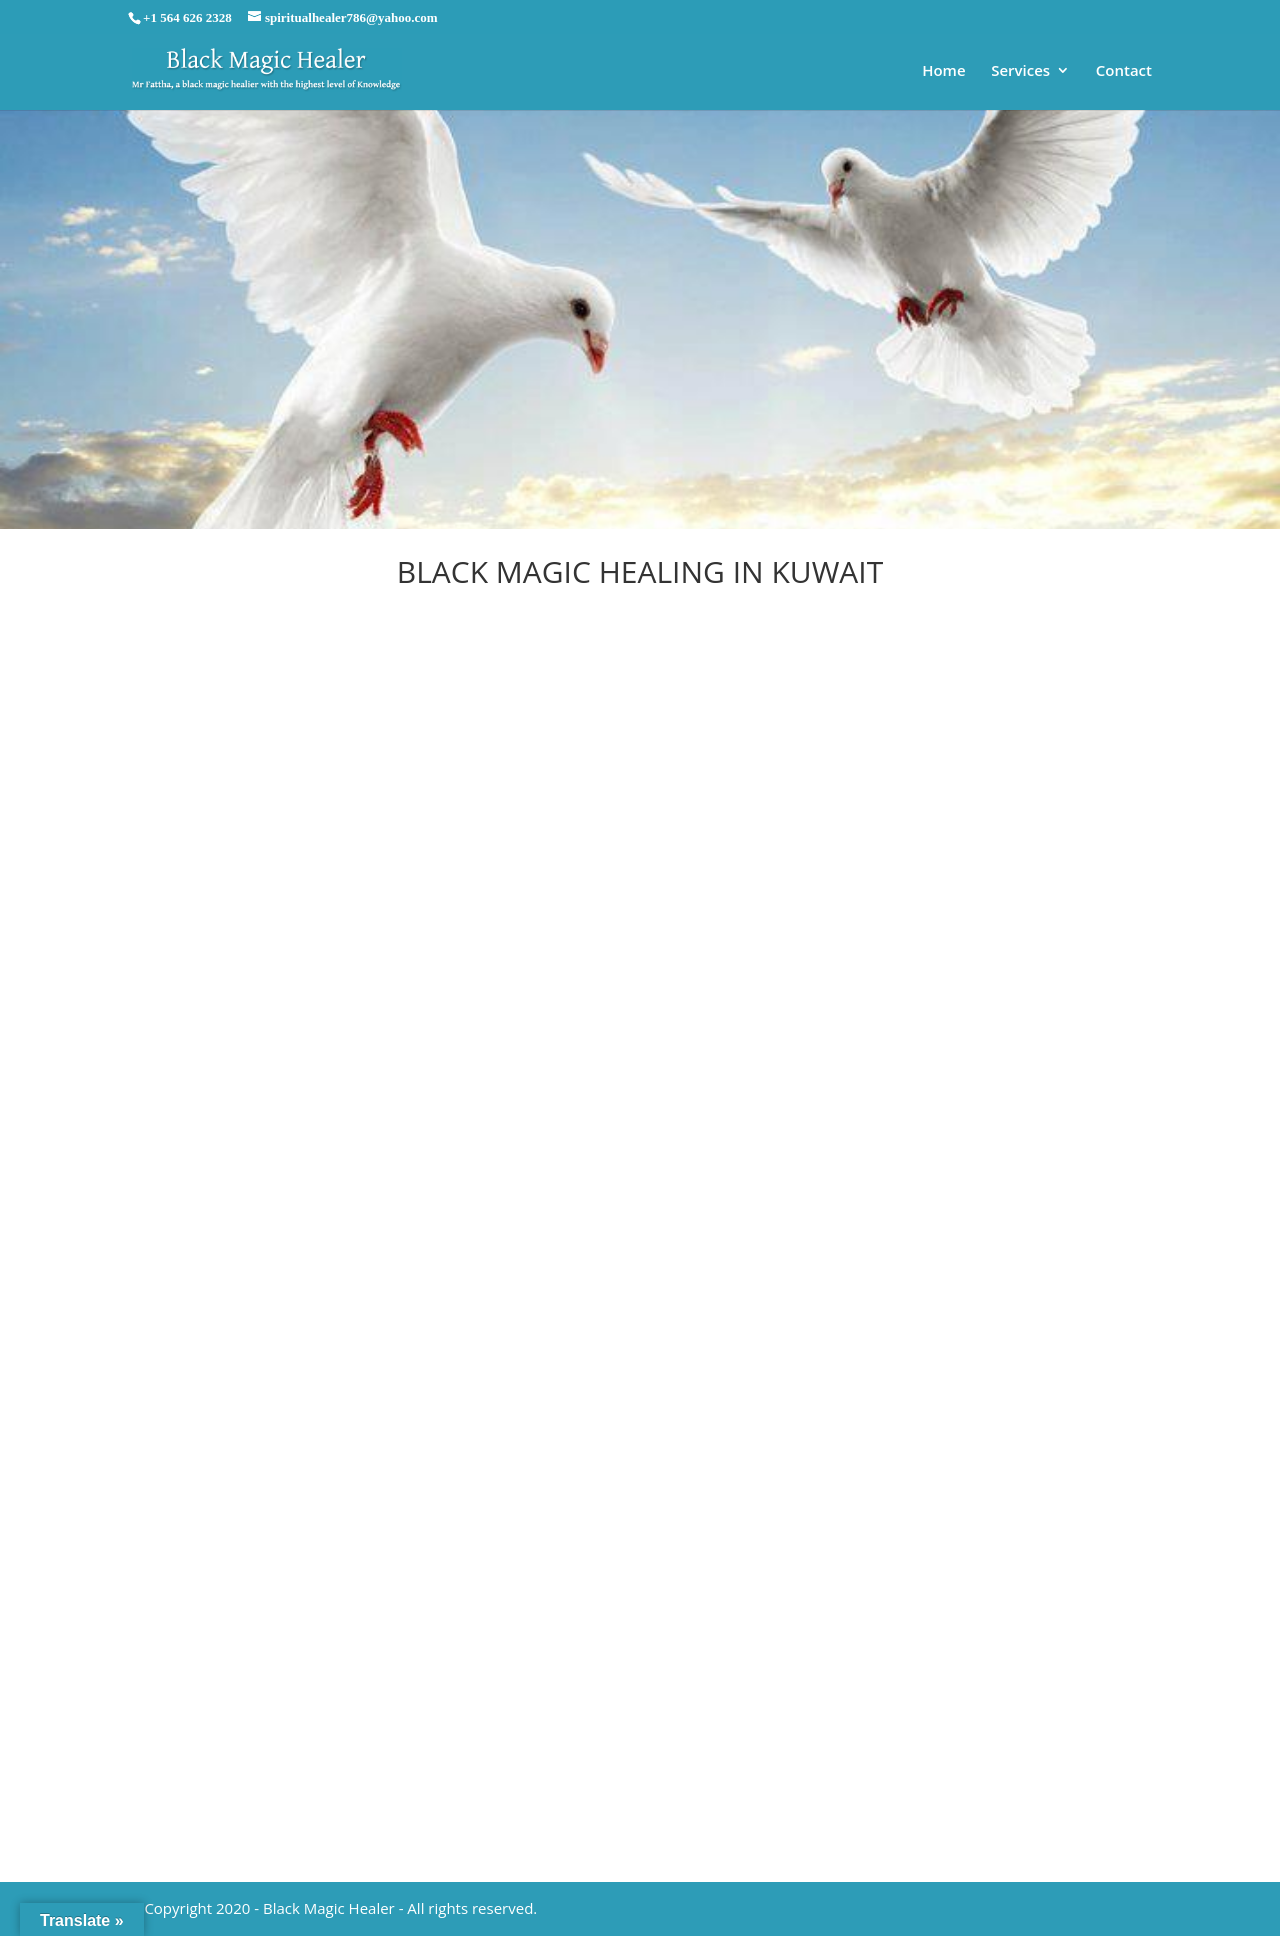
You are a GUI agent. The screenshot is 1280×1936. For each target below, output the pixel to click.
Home (943, 71)
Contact (1124, 71)
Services (1020, 71)
